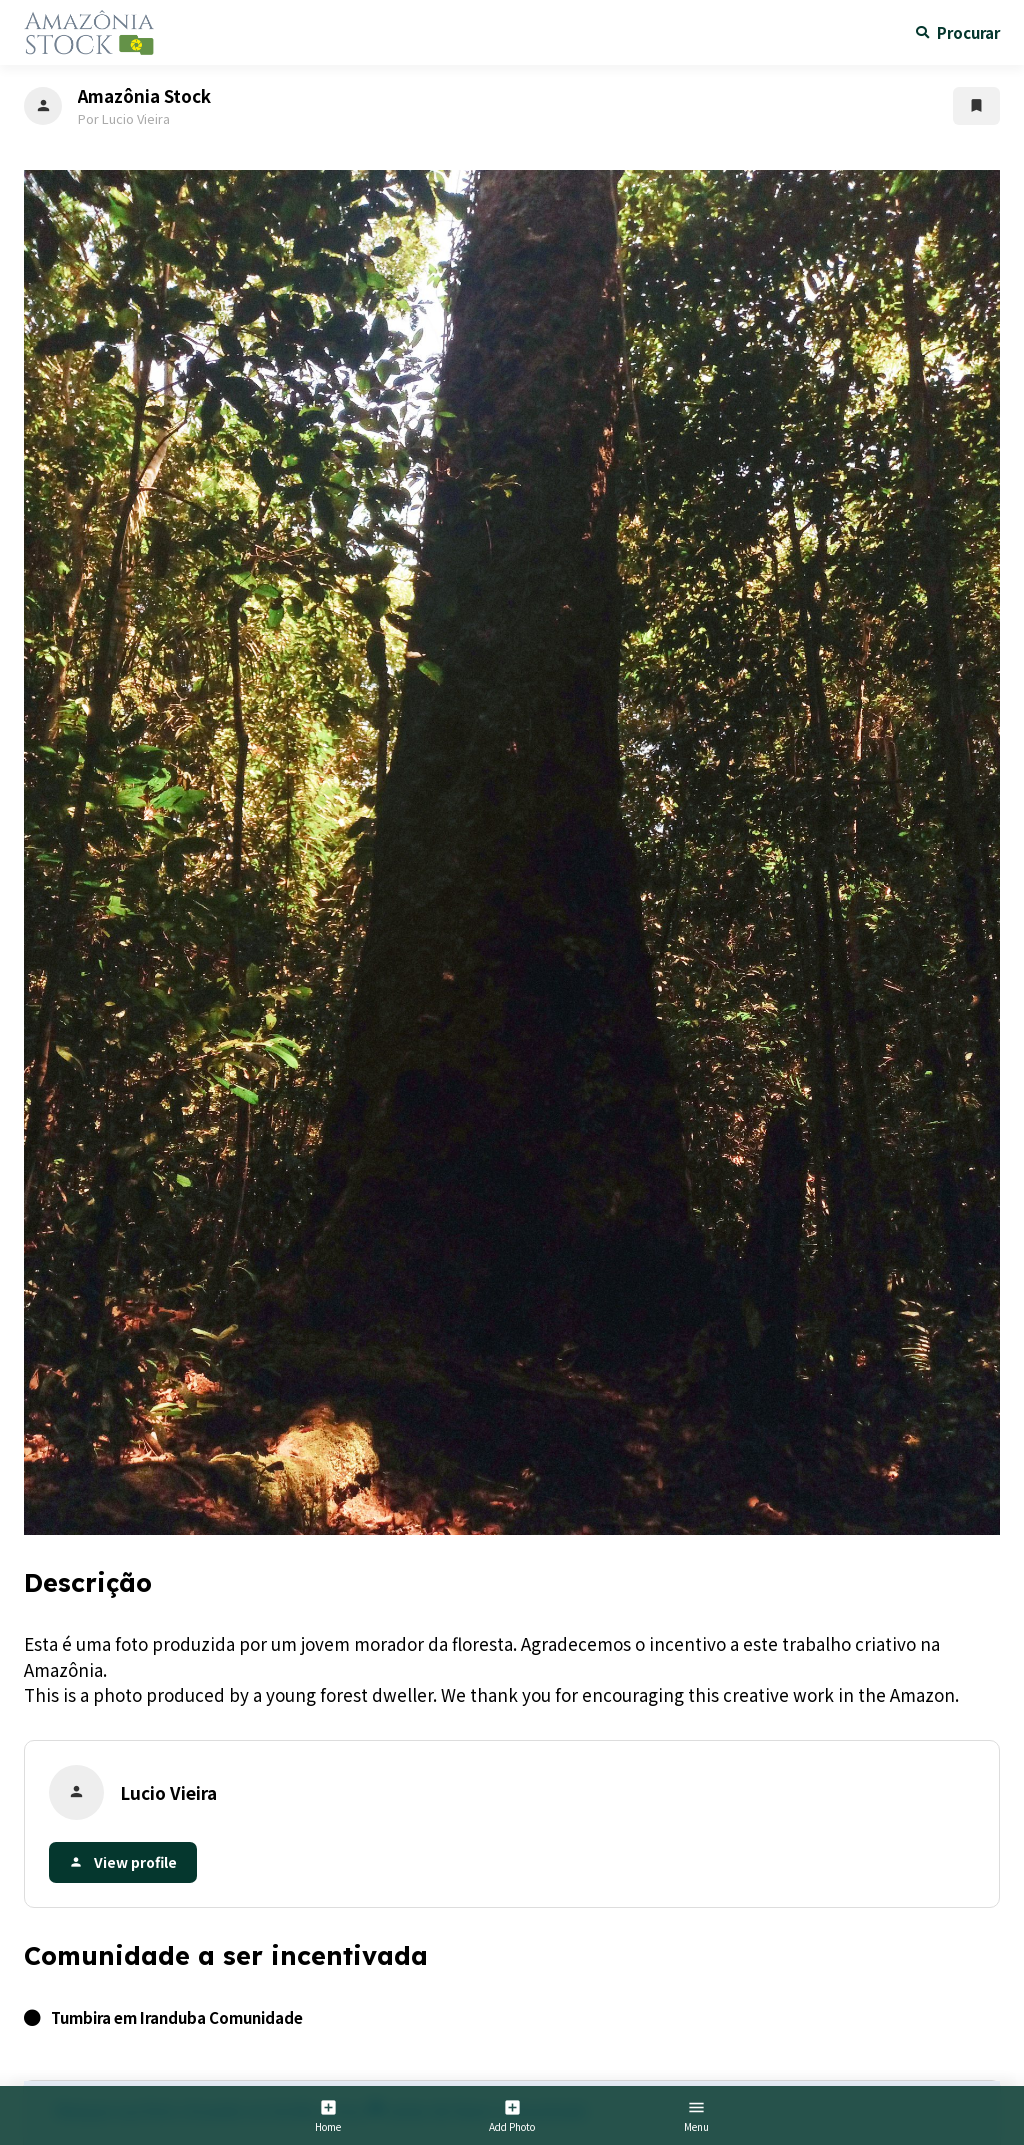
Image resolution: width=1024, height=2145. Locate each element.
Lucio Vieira (168, 1792)
